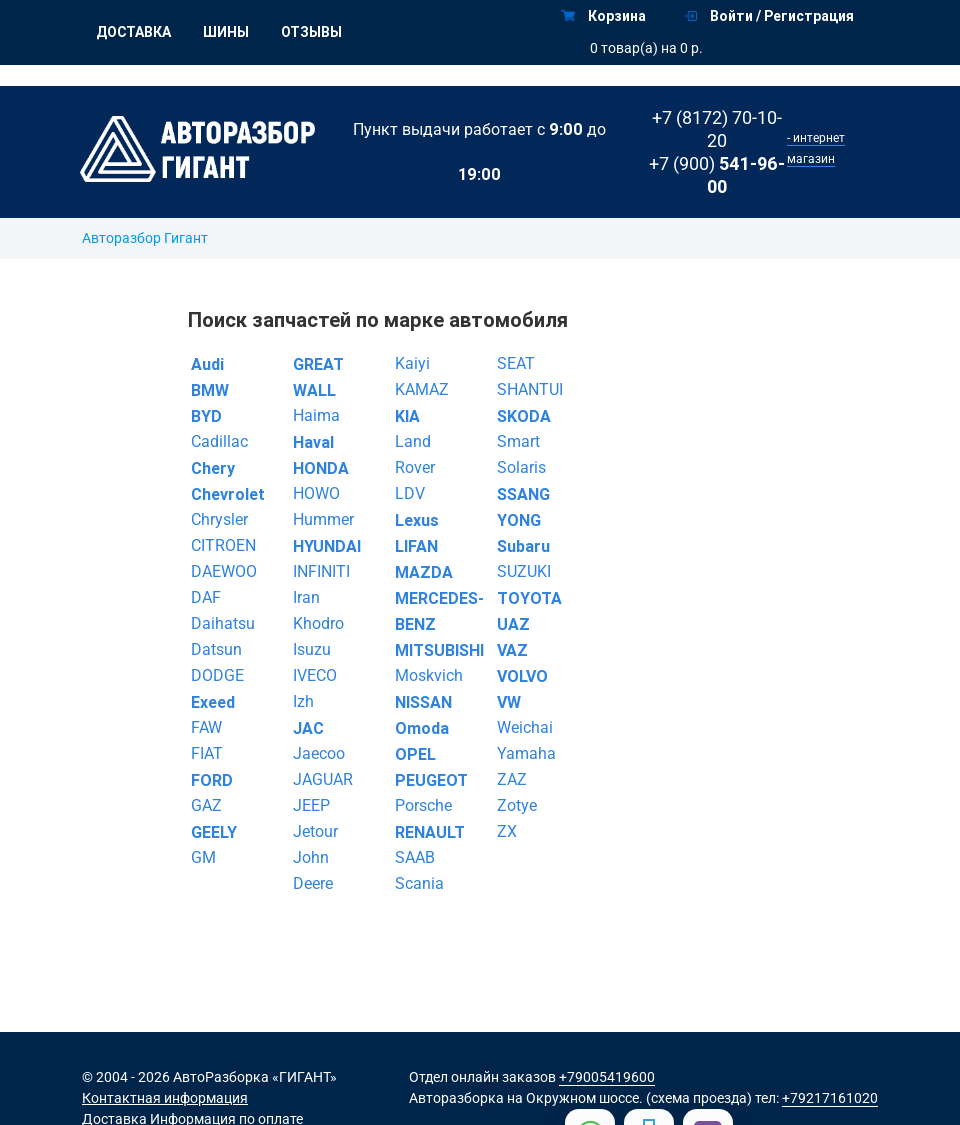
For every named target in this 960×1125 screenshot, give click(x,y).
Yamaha (526, 753)
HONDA (321, 468)
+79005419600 (607, 1077)
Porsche (423, 805)
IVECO (315, 675)
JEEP (311, 805)
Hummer (323, 519)
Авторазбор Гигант (145, 238)
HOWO (316, 493)
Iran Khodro (318, 610)
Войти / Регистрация (769, 16)
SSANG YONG (523, 507)
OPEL (415, 754)
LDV (410, 493)
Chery (213, 468)
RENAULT (430, 832)
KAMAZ (422, 389)
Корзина (603, 16)
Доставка (133, 32)
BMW (210, 390)
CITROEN (223, 545)
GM (203, 857)
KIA (407, 416)
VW (509, 702)
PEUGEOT (431, 780)
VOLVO (522, 676)
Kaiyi (412, 363)
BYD (206, 416)
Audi (207, 364)
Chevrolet (228, 494)
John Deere (313, 870)
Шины (226, 32)
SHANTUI (530, 389)
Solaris (521, 467)
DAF (206, 597)
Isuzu (312, 649)
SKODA (524, 416)
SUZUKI (524, 571)
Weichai (525, 727)
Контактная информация (165, 1098)
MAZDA (424, 572)
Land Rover (415, 454)
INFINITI (321, 571)
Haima (316, 415)
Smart (518, 441)
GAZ (206, 805)
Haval (313, 442)
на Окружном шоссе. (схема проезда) (629, 1098)
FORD (212, 780)
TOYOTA (529, 598)
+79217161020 (830, 1098)
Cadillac (219, 441)
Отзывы (311, 32)
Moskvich (429, 675)
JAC (308, 728)
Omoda (422, 728)
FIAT (207, 753)
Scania (419, 883)
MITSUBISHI (434, 650)
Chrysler (219, 519)
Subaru (523, 546)
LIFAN (416, 546)
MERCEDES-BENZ (434, 611)
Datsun (216, 649)
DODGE (217, 675)
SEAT (516, 363)
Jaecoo (319, 753)
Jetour (315, 831)
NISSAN (423, 702)
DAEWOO (224, 571)
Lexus (417, 520)
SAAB (415, 857)
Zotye (517, 805)
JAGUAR (323, 779)
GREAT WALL (318, 377)
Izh (303, 701)
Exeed (213, 702)
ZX (507, 831)
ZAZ (512, 779)
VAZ (512, 650)
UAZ (513, 624)
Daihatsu (223, 623)
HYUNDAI (327, 546)
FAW (206, 727)
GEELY (214, 832)
